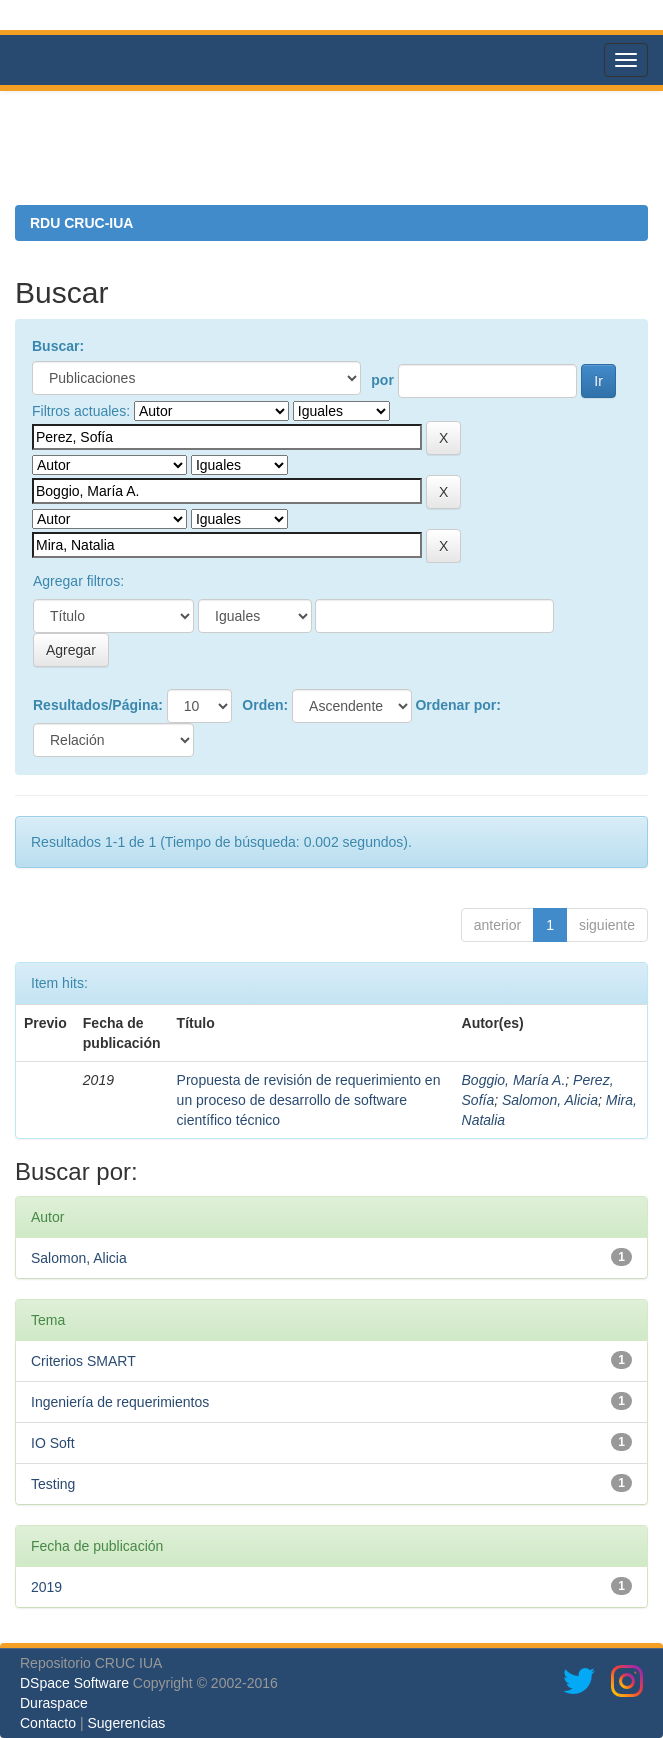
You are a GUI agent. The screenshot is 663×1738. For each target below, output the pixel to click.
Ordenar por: (458, 705)
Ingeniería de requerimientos (120, 1402)
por (382, 380)
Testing (53, 1484)
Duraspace (54, 1703)
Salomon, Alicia (550, 1100)
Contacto (48, 1723)
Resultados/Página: (98, 705)
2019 (46, 1587)
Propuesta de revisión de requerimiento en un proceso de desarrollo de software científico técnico (309, 1100)
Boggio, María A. (514, 1080)
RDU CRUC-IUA (81, 223)
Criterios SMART (83, 1361)
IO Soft (53, 1443)
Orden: (265, 705)
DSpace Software (74, 1683)
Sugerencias (126, 1723)
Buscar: (58, 346)
